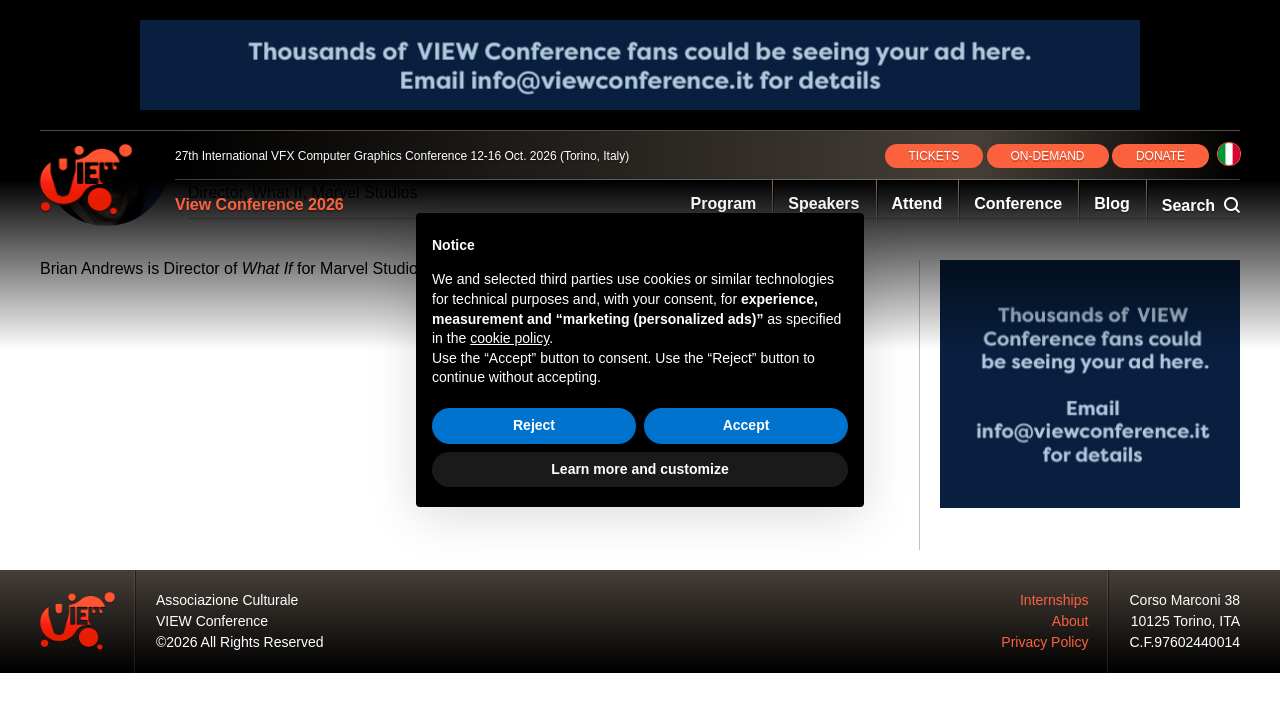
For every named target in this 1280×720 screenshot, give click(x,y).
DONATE (1160, 156)
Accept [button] (746, 425)
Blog (1112, 203)
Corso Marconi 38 (1185, 600)
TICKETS (934, 156)
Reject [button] (534, 425)
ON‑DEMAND (1048, 156)
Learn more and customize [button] (639, 469)
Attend (917, 203)
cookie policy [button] (509, 338)
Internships (1054, 600)
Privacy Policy (1044, 642)
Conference (1018, 203)
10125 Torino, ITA (1185, 621)
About (1070, 621)
